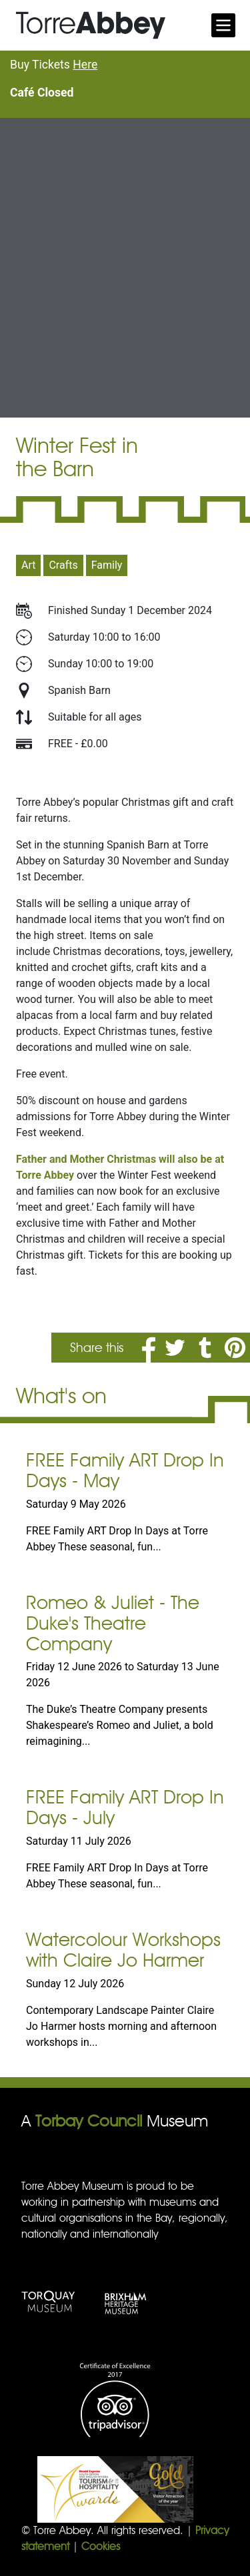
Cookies (100, 2546)
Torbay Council (88, 2120)
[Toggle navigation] (223, 25)
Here (85, 64)
